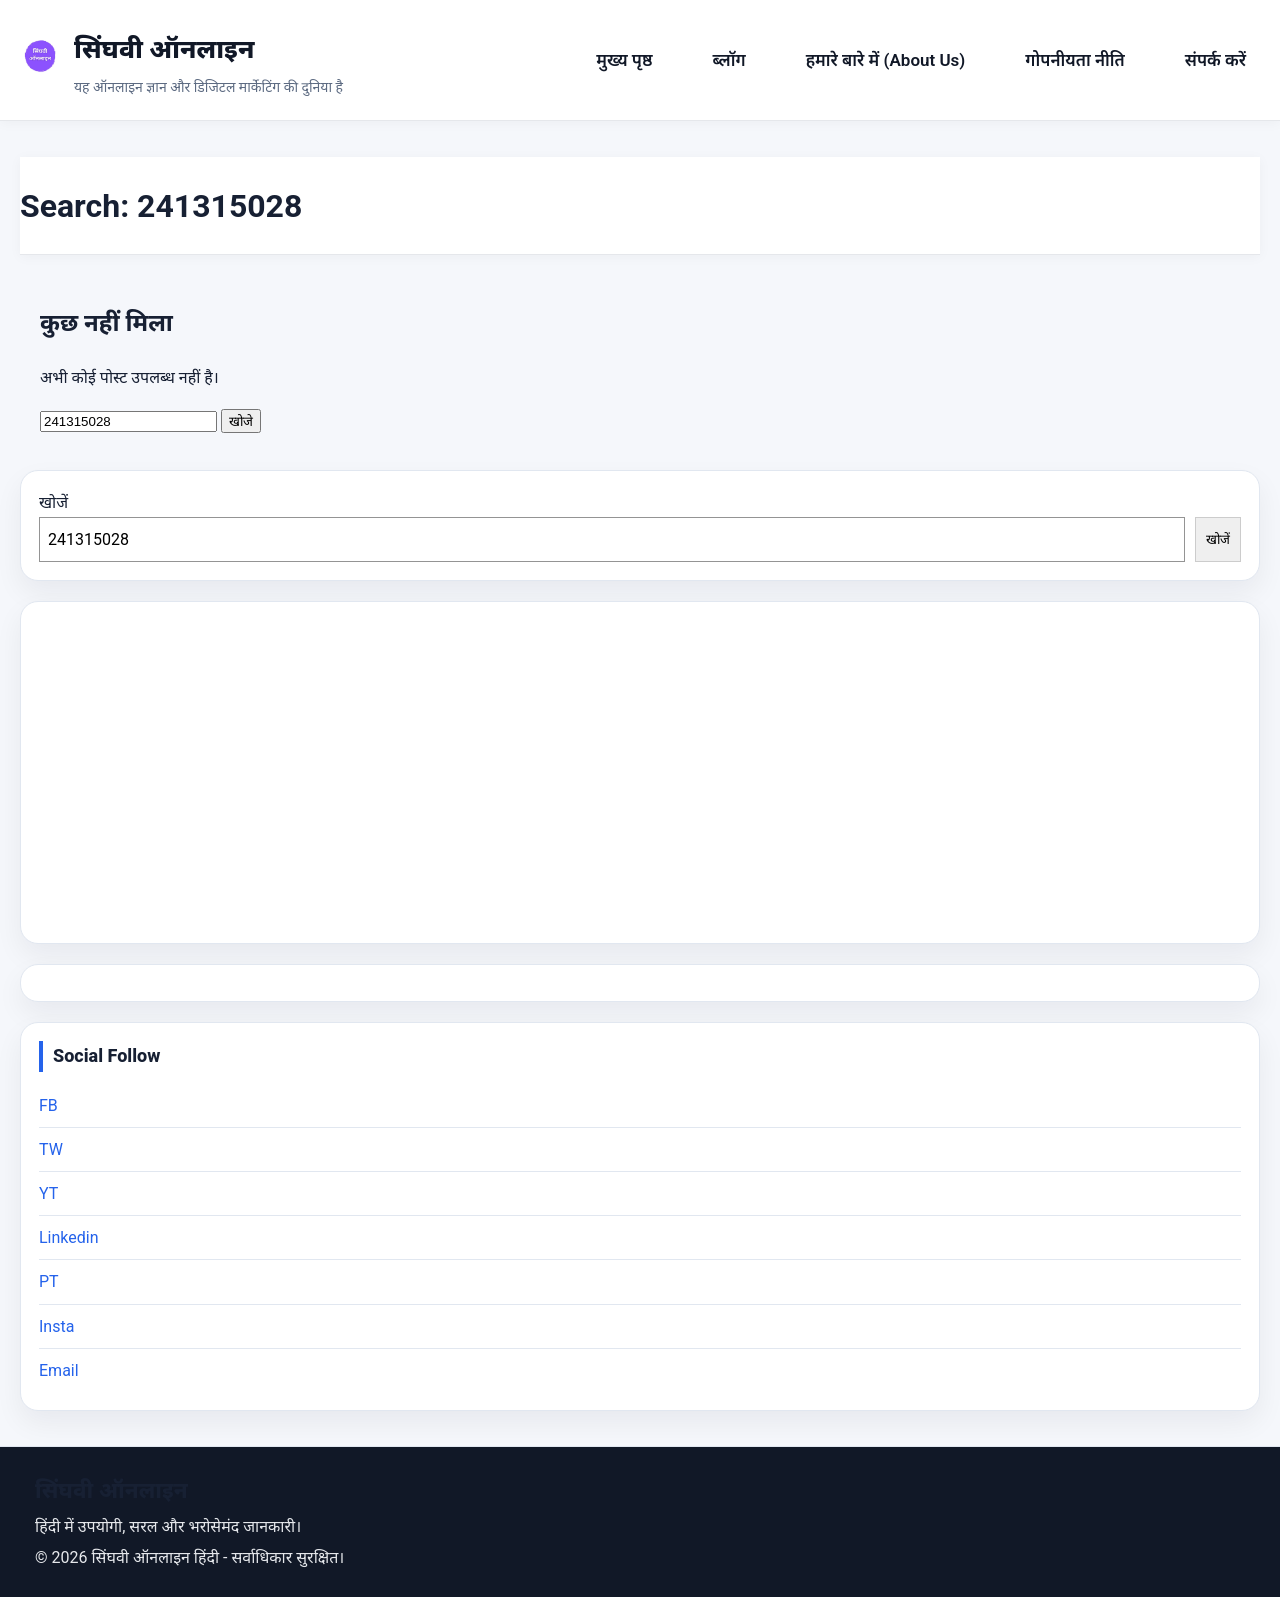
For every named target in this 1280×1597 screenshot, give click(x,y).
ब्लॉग (729, 60)
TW (51, 1149)
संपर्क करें (1215, 60)
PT (49, 1281)
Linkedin (69, 1237)
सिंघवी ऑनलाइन (164, 49)
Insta (56, 1326)
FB (48, 1105)
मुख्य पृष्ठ (624, 60)
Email (59, 1370)
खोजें (53, 502)
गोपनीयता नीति (1074, 60)
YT (48, 1193)
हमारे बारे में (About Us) (886, 60)
